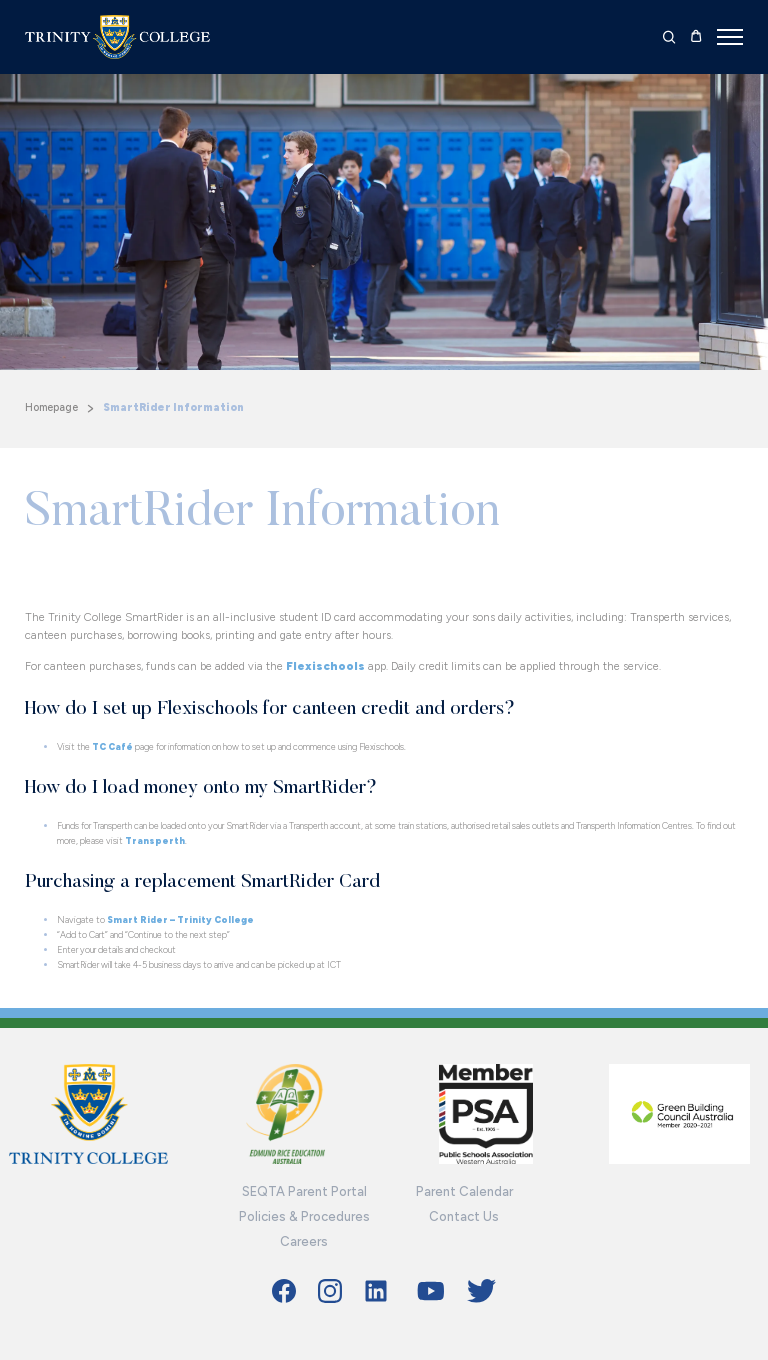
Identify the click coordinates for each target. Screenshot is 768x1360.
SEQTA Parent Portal (304, 1191)
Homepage (51, 407)
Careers (304, 1241)
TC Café (112, 746)
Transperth (155, 840)
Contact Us (464, 1216)
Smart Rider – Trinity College (180, 919)
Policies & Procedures (304, 1216)
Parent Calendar (464, 1191)
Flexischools (325, 666)
